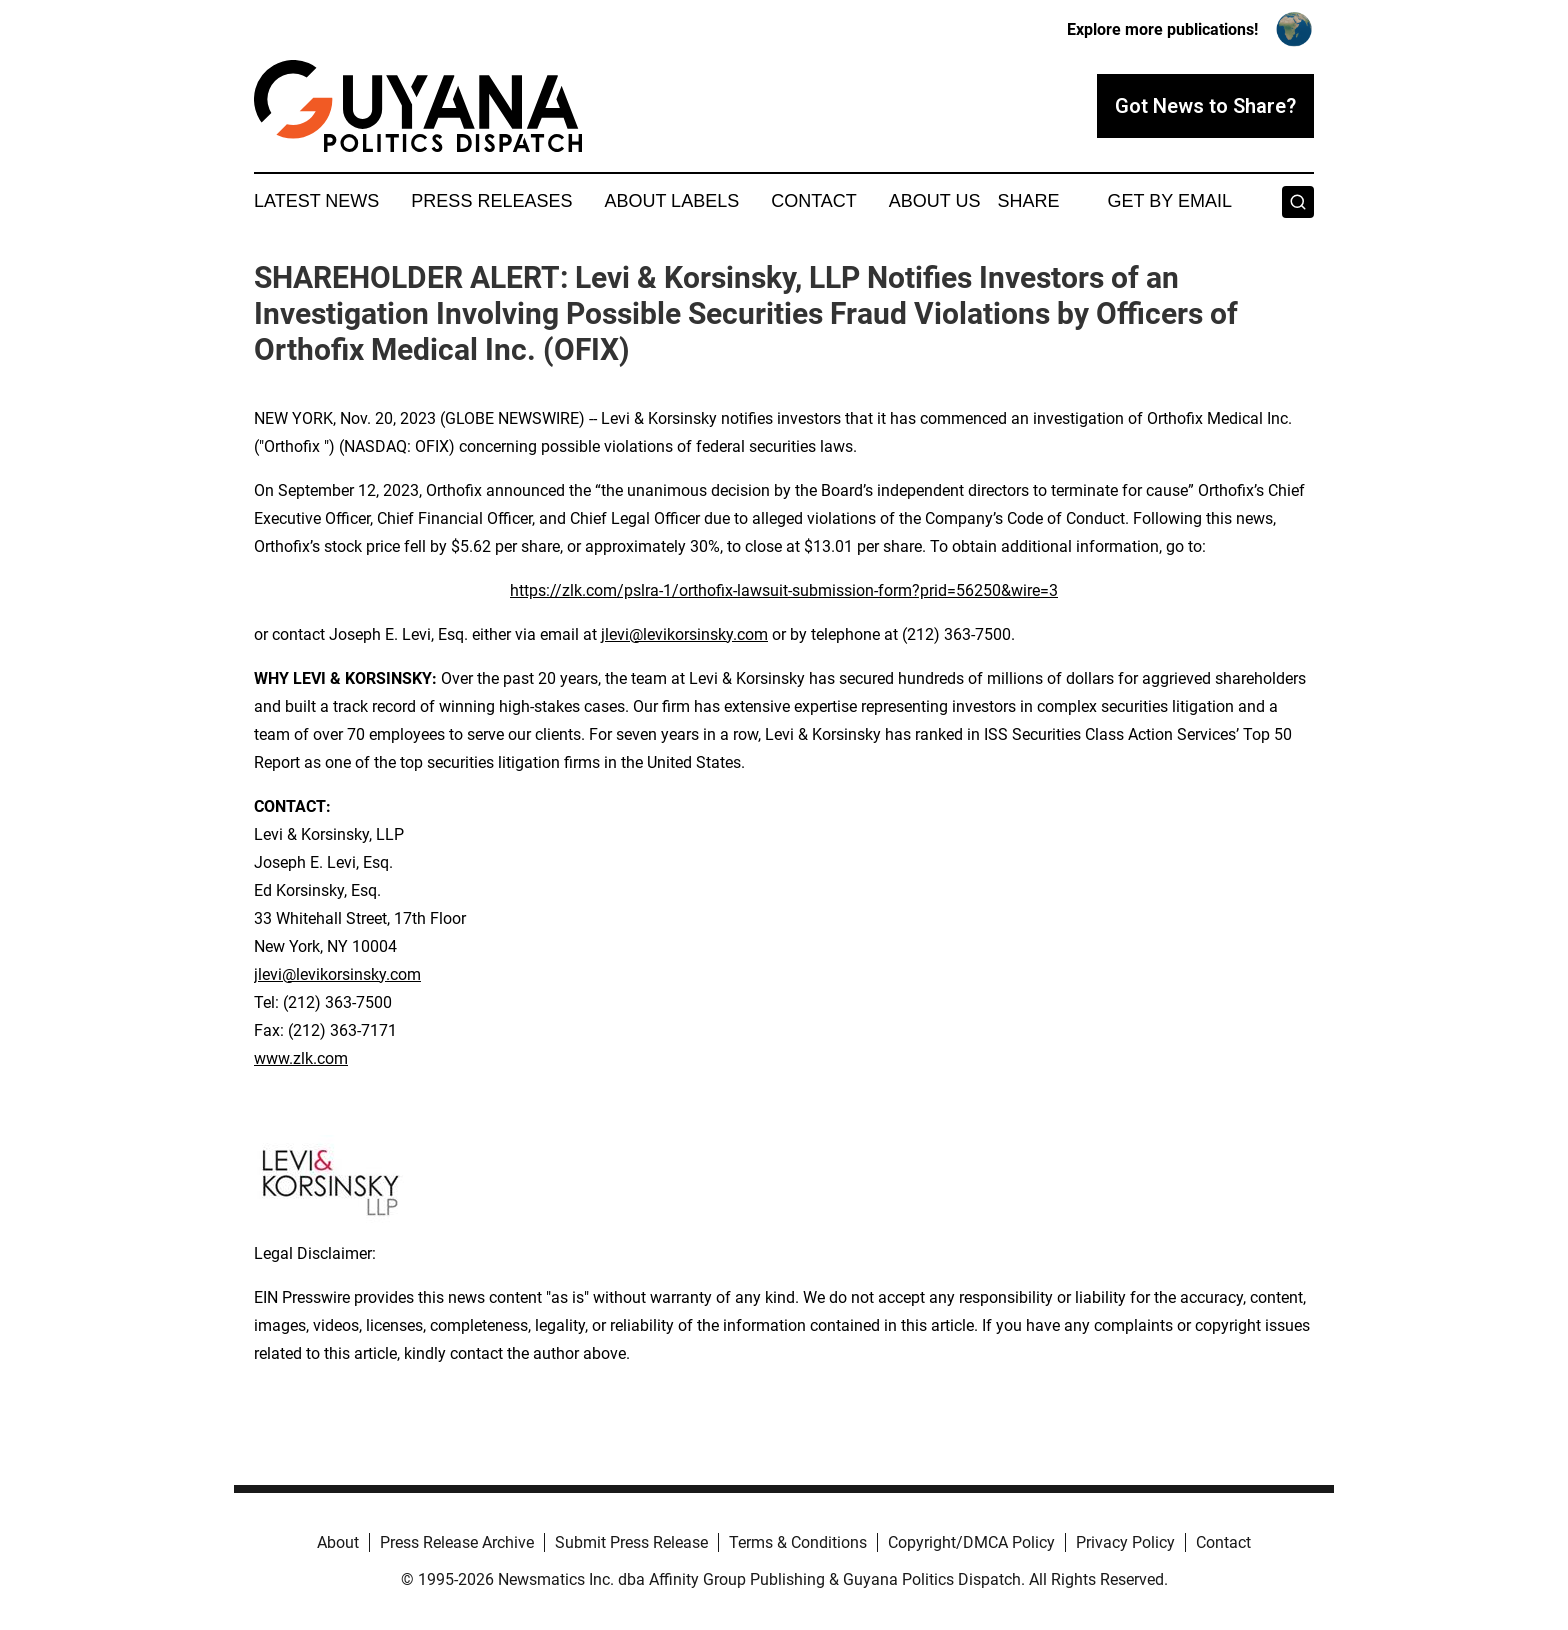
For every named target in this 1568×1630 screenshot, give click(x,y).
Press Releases (491, 201)
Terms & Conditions (798, 1542)
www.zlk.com (301, 1058)
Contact (814, 201)
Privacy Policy (1125, 1542)
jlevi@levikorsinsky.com (684, 634)
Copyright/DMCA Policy (971, 1542)
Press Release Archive (457, 1542)
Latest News (316, 201)
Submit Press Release (631, 1542)
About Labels (671, 201)
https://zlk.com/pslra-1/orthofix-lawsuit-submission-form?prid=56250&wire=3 (784, 590)
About (338, 1542)
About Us (935, 201)
